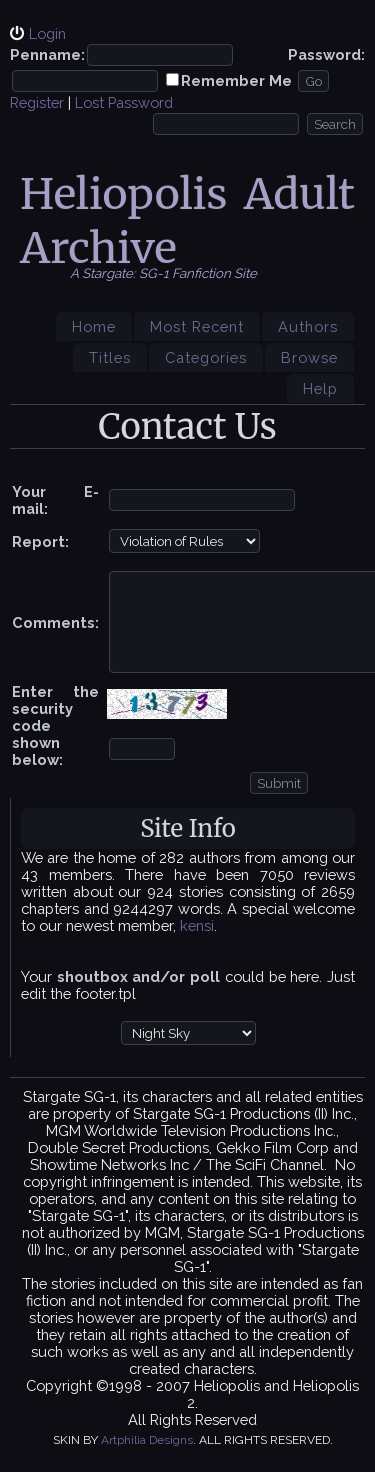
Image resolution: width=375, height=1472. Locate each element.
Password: (326, 54)
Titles (110, 357)
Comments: (55, 622)
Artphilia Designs (147, 1440)
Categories (206, 357)
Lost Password (124, 102)
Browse (309, 357)
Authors (308, 326)
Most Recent (197, 326)
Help (320, 388)
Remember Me (236, 80)
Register (37, 102)
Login (47, 33)
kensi (197, 925)
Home (94, 326)
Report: (40, 541)
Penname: (47, 54)
